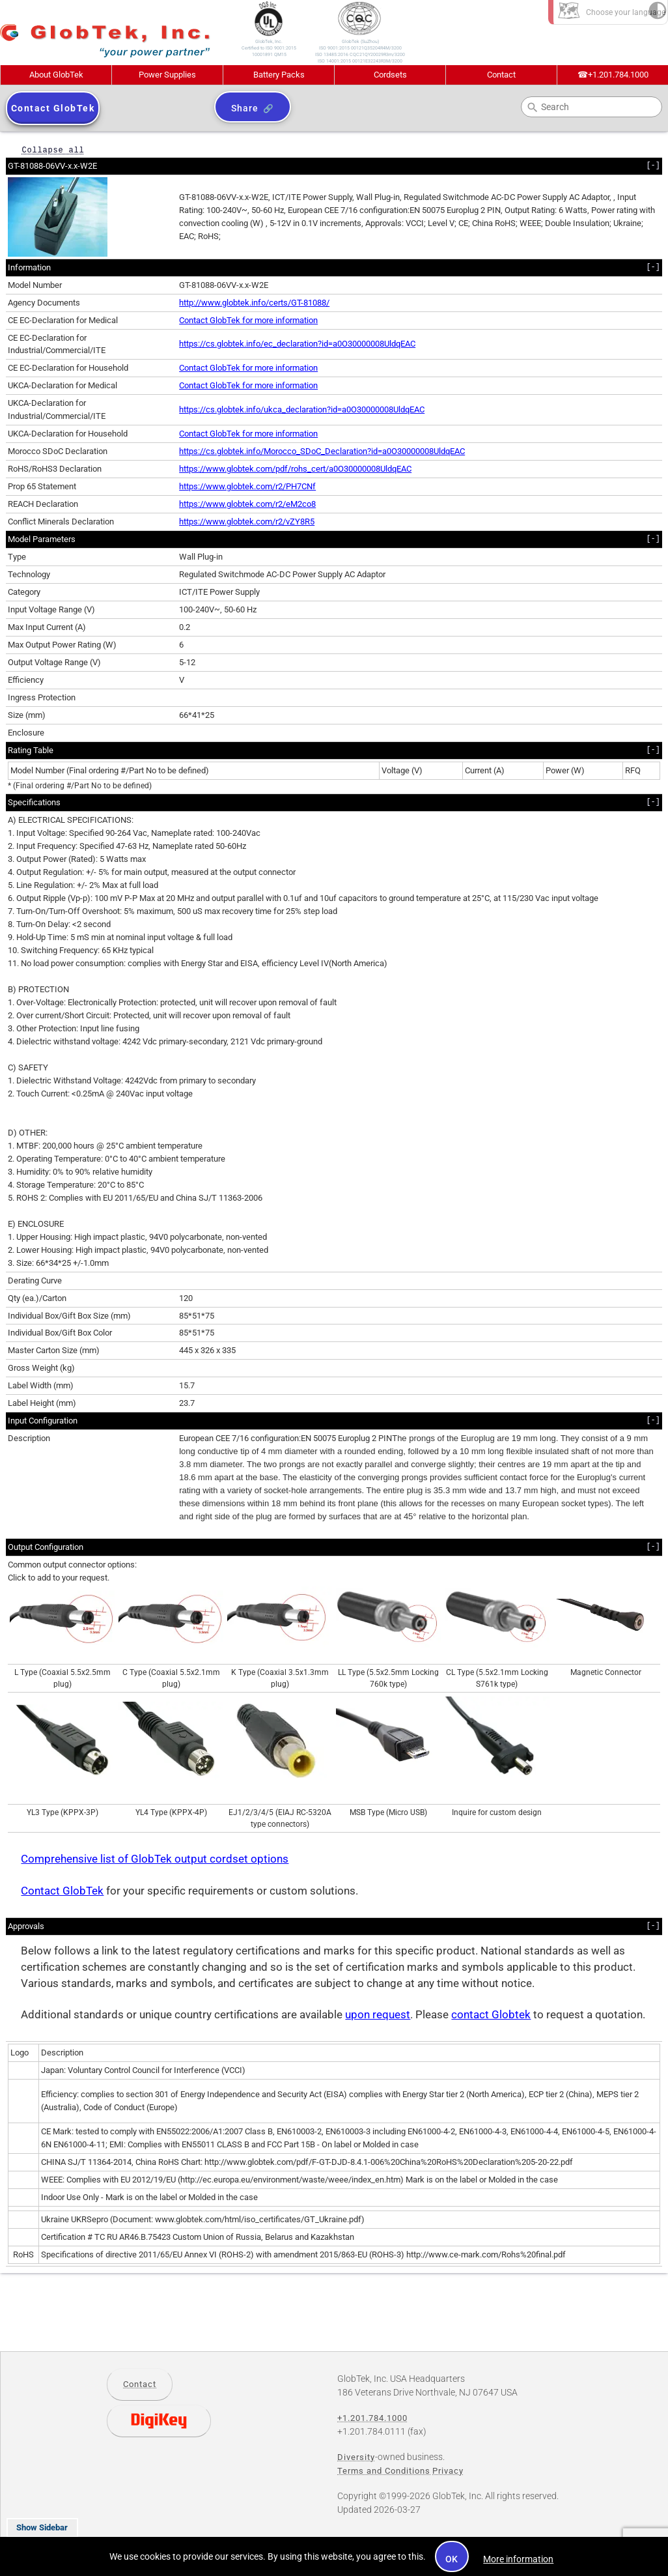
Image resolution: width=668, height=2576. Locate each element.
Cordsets (390, 74)
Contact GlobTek (62, 1891)
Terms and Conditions (383, 2471)
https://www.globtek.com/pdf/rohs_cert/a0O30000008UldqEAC (295, 469)
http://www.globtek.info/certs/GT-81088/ (254, 303)
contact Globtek (491, 2015)
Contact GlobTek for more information (248, 320)
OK (452, 2559)
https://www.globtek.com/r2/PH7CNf (247, 486)
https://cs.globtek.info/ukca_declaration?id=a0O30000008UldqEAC (301, 409)
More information (518, 2559)
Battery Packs (279, 74)
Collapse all (52, 149)
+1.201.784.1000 (613, 74)
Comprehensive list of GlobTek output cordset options (154, 1859)
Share (244, 108)
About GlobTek (56, 74)
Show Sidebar (42, 2527)
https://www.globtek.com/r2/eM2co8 (247, 504)
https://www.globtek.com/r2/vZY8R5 (246, 521)
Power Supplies (167, 74)
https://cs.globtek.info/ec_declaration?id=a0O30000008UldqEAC (297, 344)
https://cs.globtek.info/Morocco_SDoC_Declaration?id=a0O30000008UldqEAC (322, 451)
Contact (501, 74)
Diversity (356, 2457)
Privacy (448, 2471)
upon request (377, 2015)
